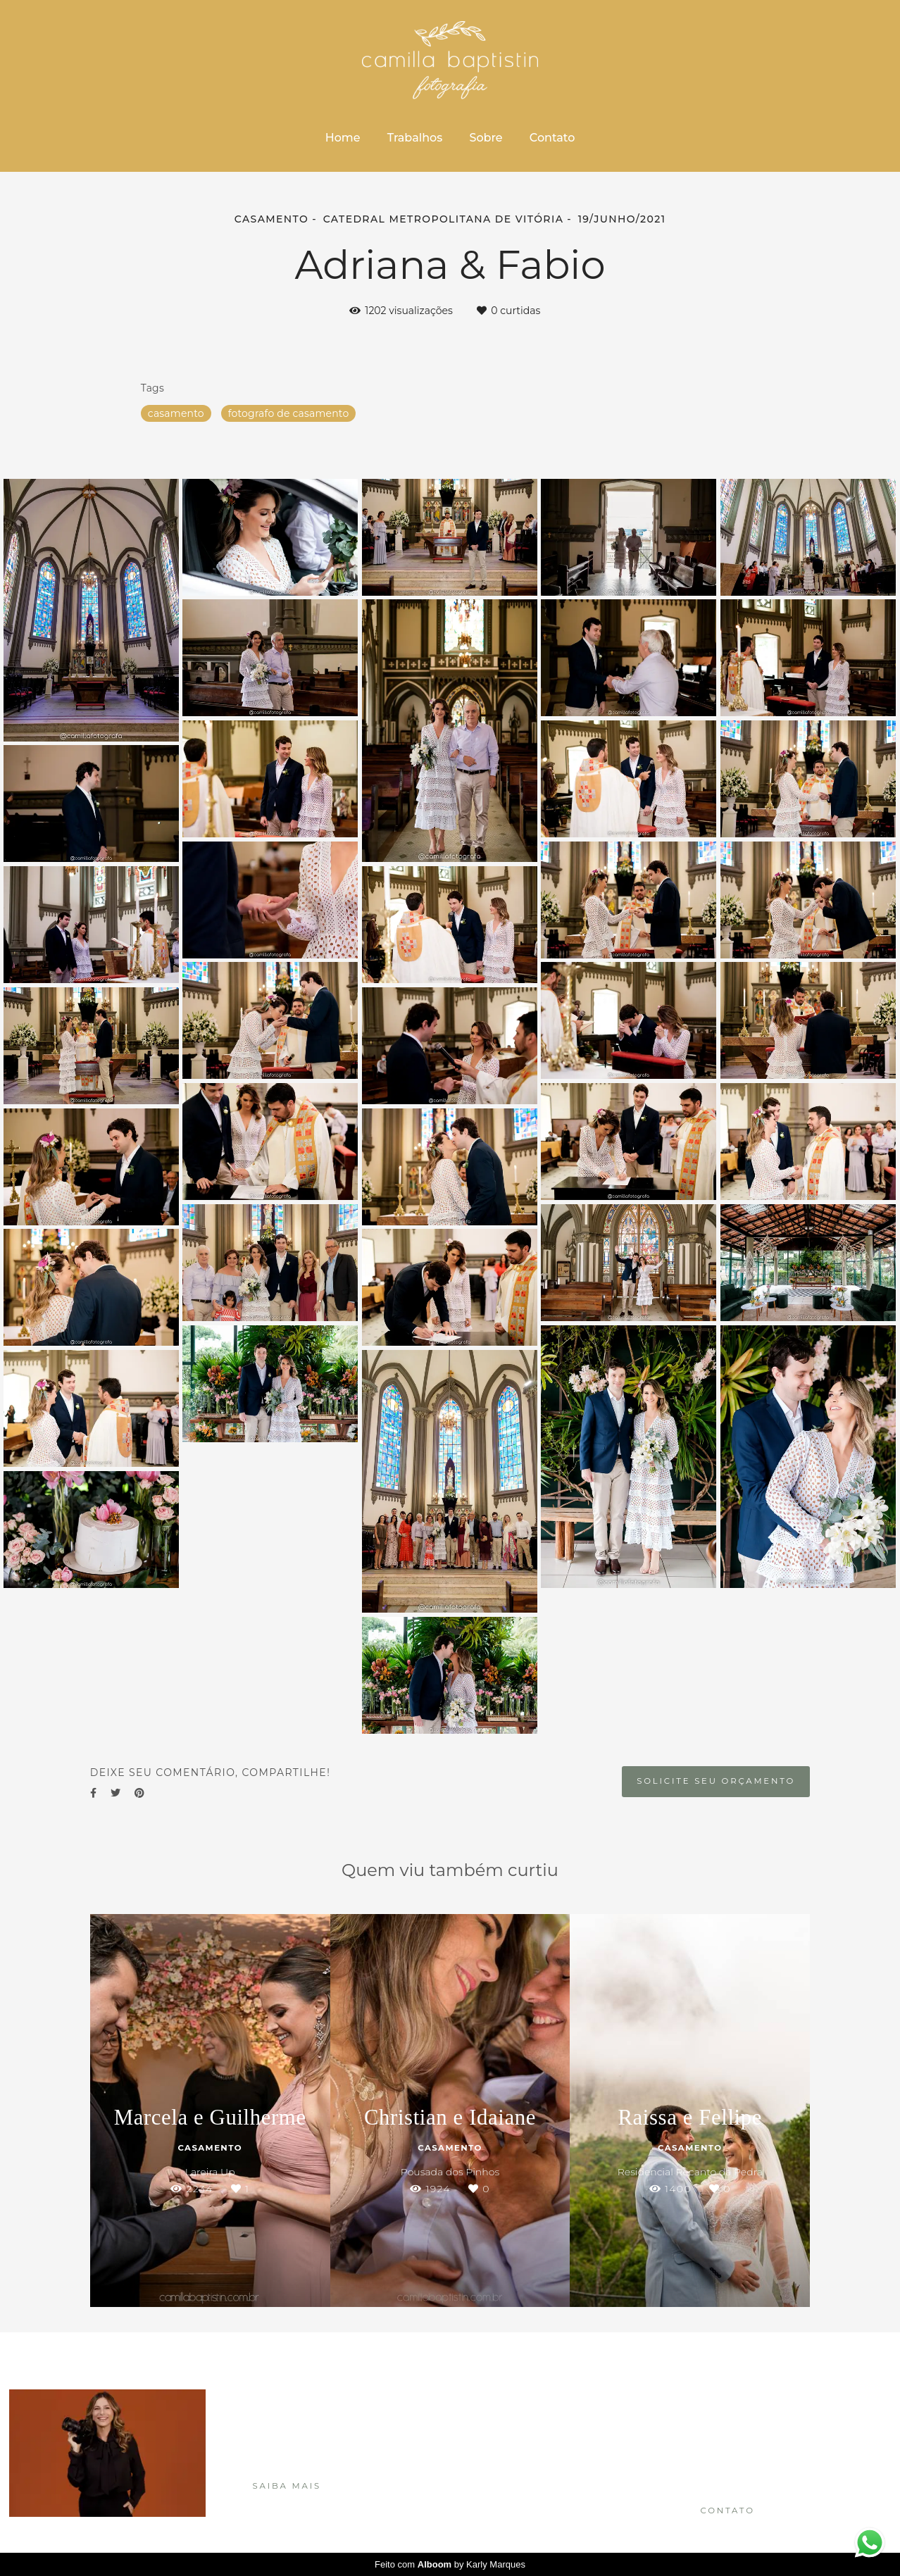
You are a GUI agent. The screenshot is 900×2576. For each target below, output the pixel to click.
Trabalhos (415, 137)
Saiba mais (287, 2486)
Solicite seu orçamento (716, 1781)
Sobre (485, 137)
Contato (552, 137)
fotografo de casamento (288, 413)
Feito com (450, 2564)
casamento (176, 413)
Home (343, 137)
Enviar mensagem (744, 2412)
